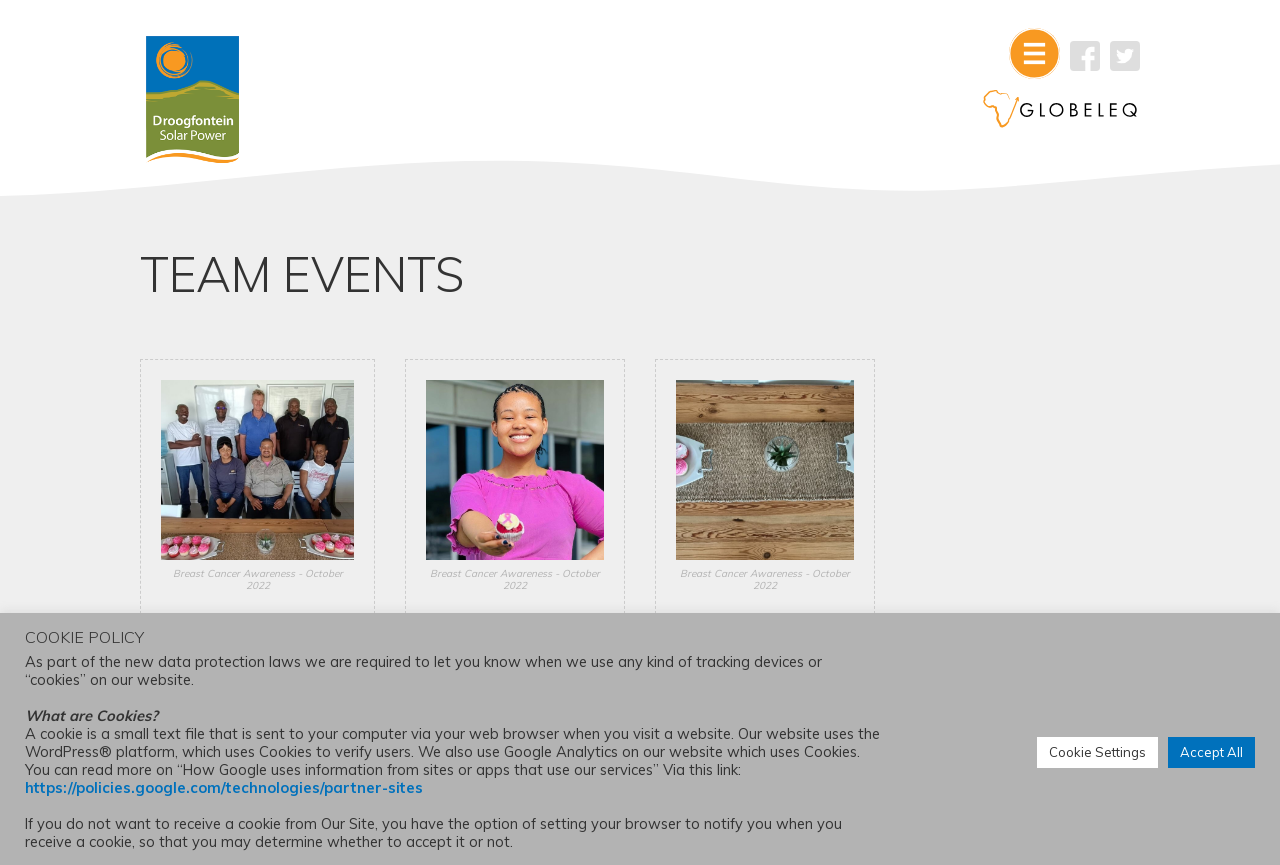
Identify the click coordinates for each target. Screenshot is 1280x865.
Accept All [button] (1211, 752)
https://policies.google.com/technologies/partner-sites (224, 787)
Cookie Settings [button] (1097, 752)
